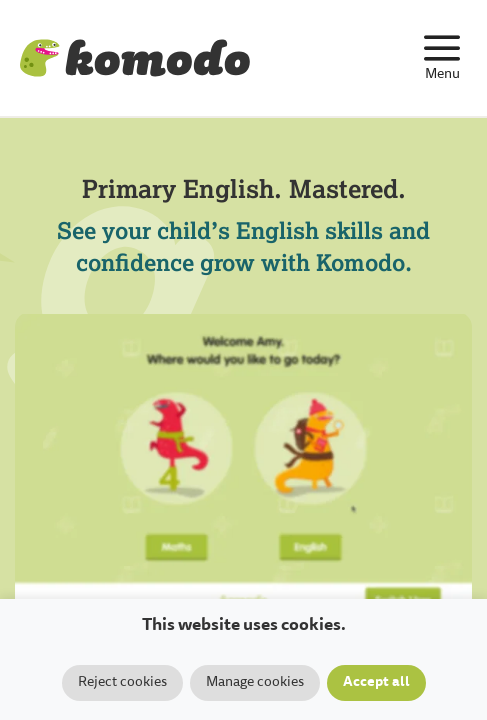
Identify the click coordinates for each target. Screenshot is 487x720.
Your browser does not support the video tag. (243, 466)
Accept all (376, 683)
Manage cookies (255, 683)
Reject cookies (122, 683)
